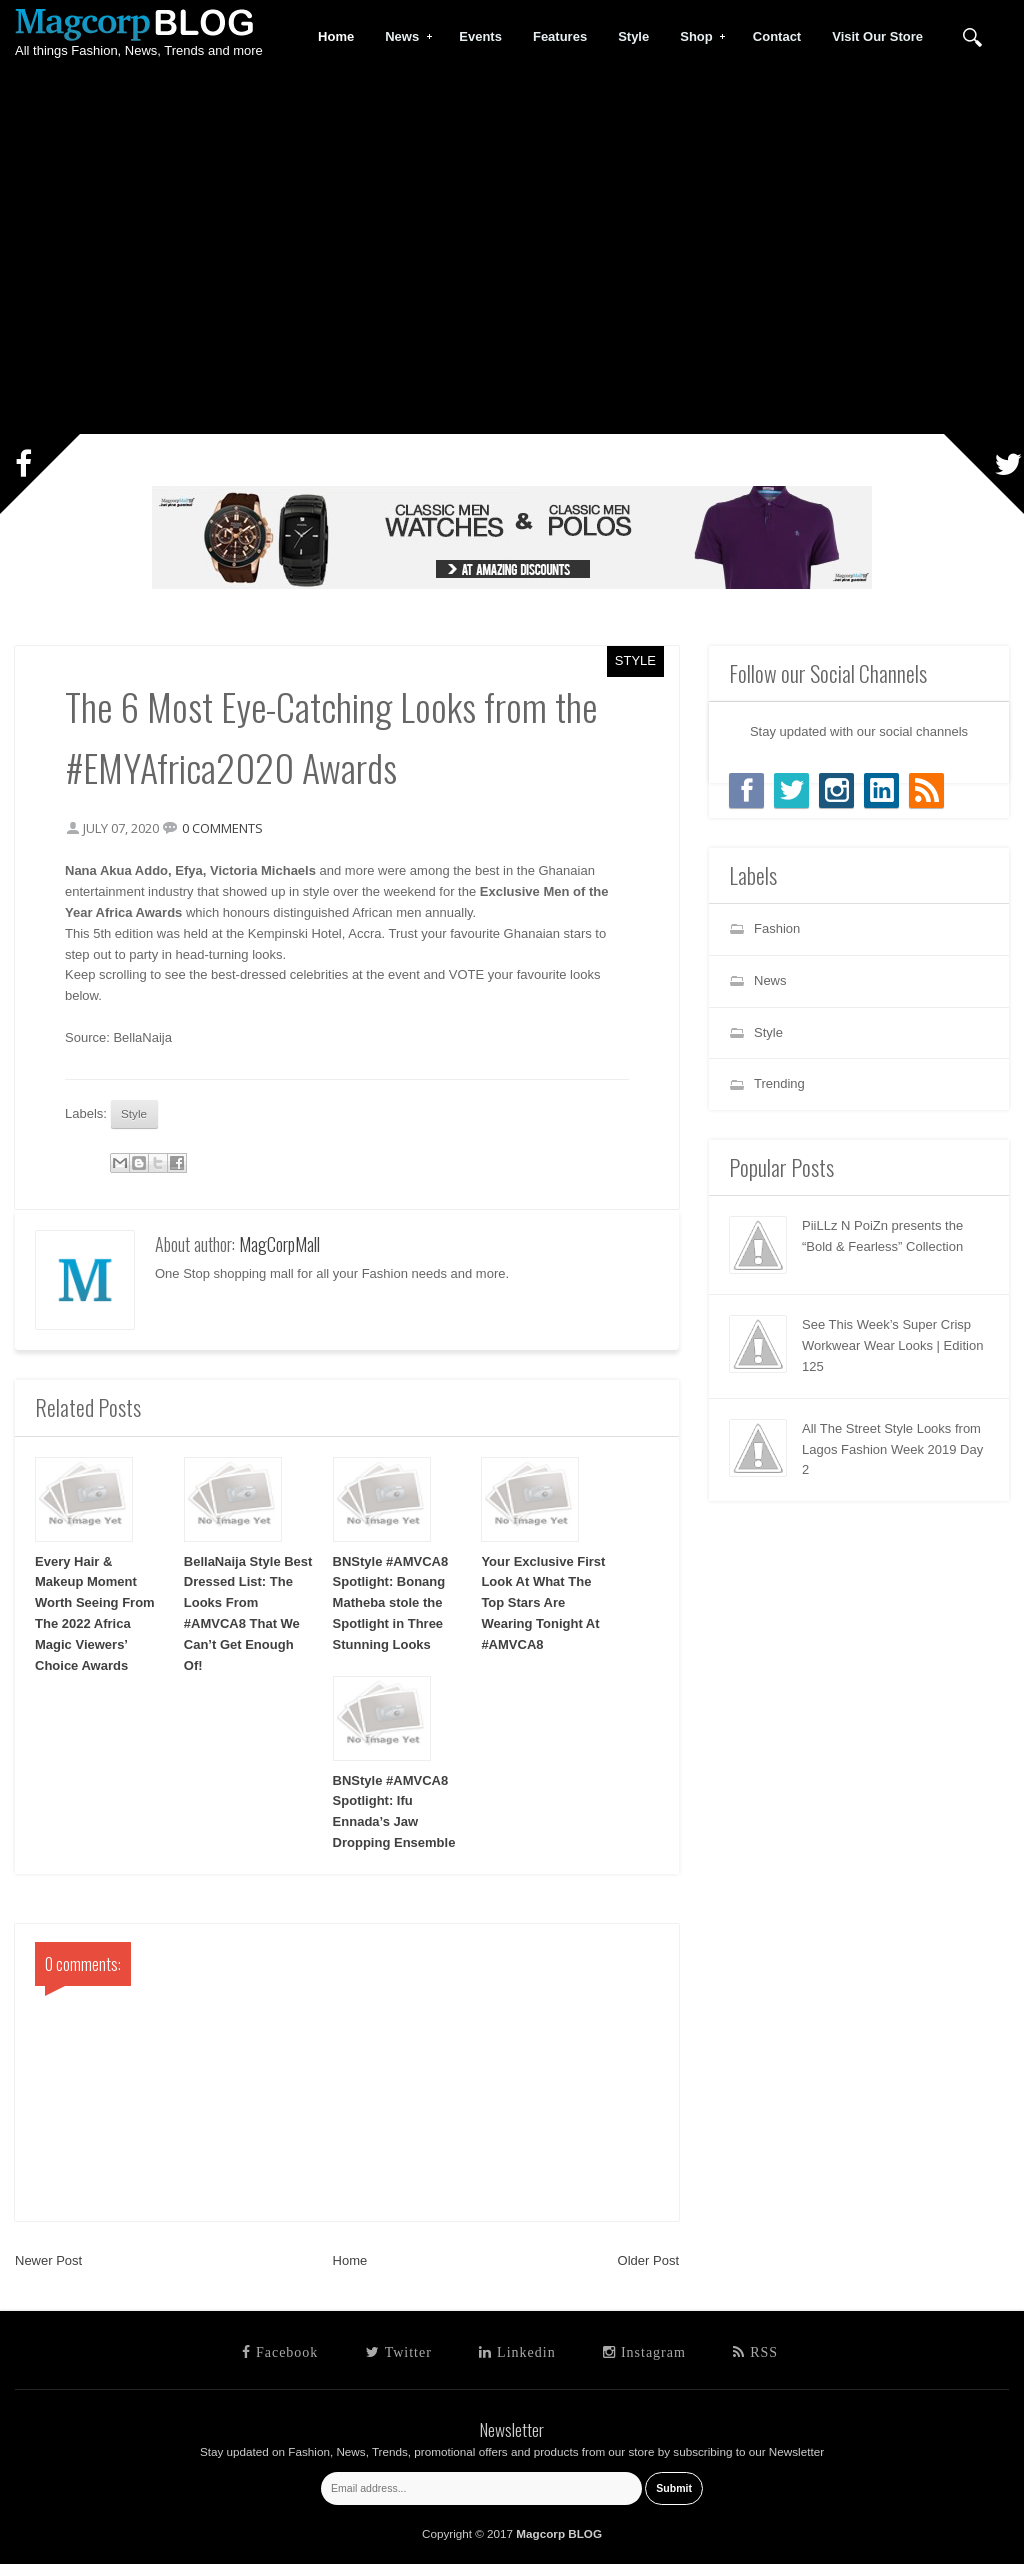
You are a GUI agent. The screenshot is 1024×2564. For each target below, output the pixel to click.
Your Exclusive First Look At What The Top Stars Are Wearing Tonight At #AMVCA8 (543, 1603)
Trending (779, 1083)
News (402, 37)
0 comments (222, 828)
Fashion (777, 928)
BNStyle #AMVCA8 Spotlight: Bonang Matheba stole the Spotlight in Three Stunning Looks (391, 1603)
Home (350, 2260)
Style (635, 660)
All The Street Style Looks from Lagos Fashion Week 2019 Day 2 (892, 1449)
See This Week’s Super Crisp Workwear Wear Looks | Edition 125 (892, 1345)
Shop (697, 37)
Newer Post (48, 2260)
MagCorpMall (279, 1244)
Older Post (648, 2260)
